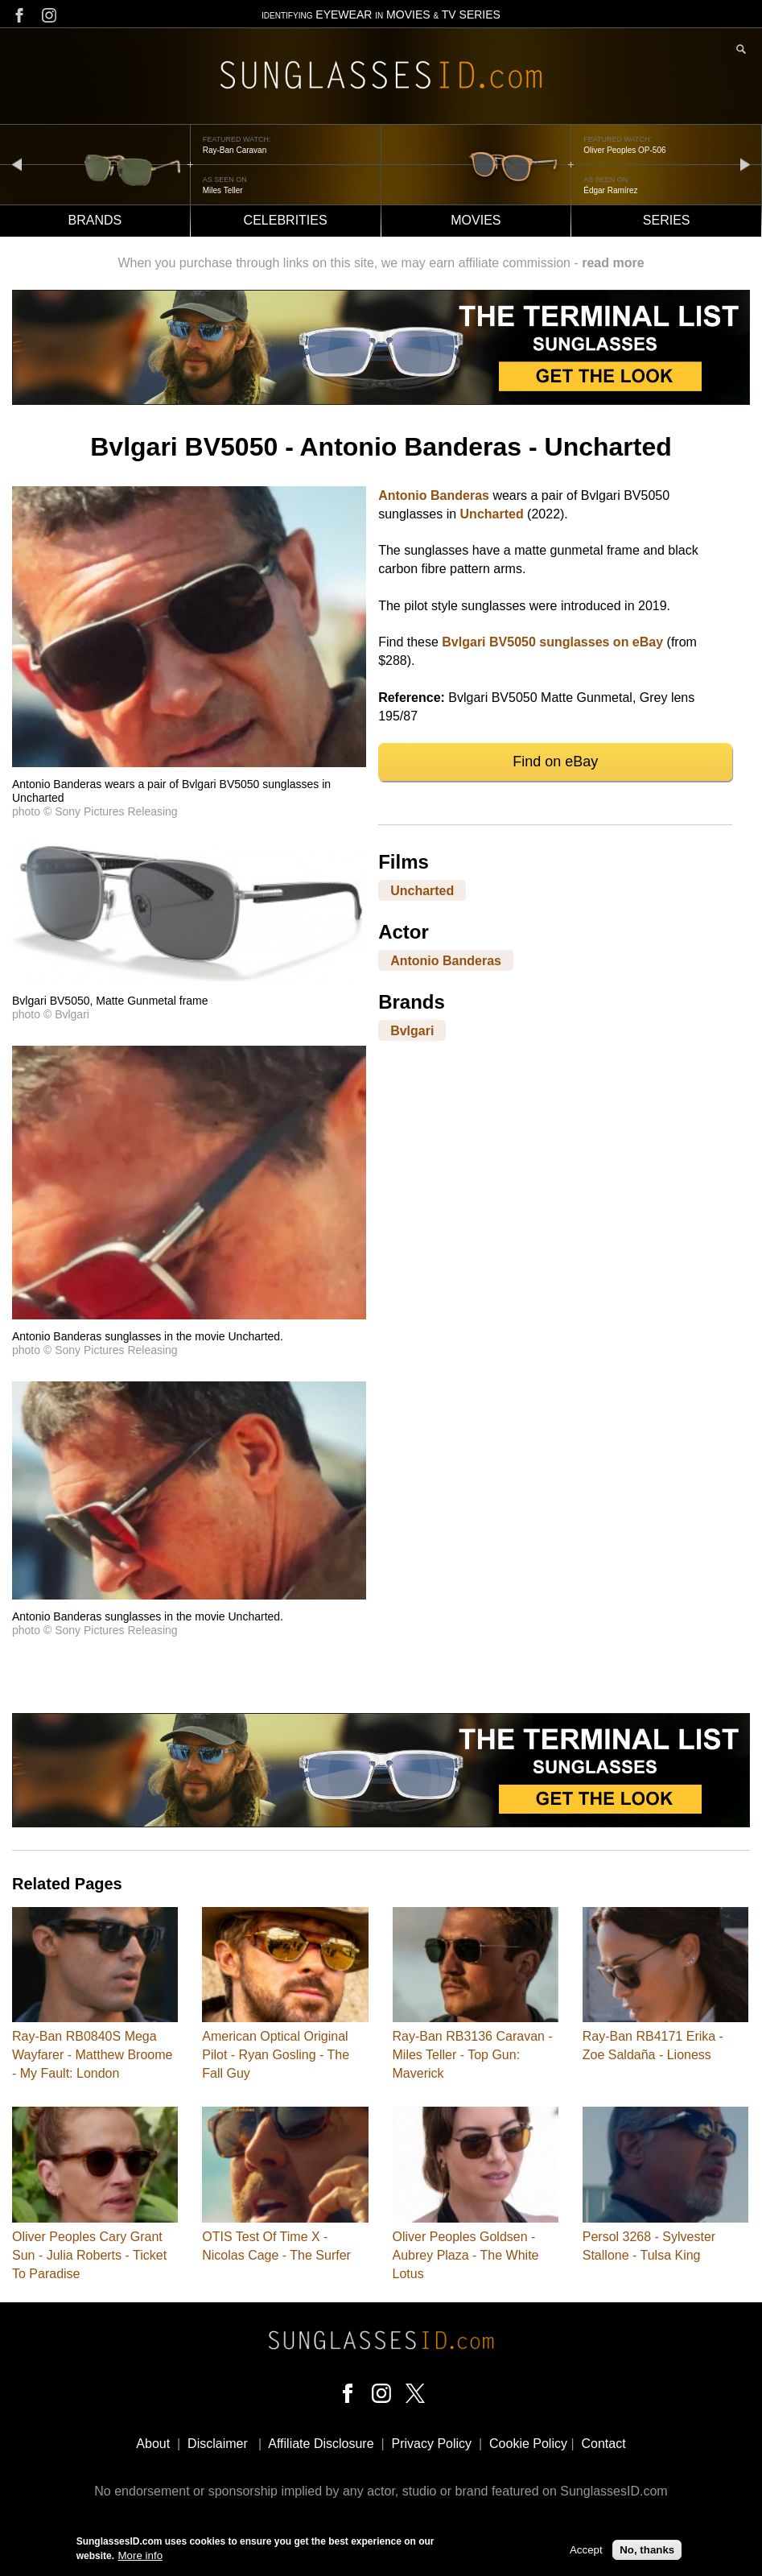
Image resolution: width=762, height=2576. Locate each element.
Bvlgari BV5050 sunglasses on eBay (552, 642)
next (745, 163)
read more (613, 263)
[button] (189, 763)
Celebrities (285, 220)
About (153, 2443)
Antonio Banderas (433, 495)
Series (666, 220)
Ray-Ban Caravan (234, 150)
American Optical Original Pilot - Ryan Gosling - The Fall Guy (275, 2054)
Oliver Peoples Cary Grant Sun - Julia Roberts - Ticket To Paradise (89, 2255)
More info (140, 2555)
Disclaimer (217, 2443)
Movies (475, 220)
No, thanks (647, 2550)
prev (17, 163)
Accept (586, 2550)
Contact (603, 2443)
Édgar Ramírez (610, 190)
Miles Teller (223, 190)
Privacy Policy (432, 2443)
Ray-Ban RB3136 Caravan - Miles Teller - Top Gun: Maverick (473, 2054)
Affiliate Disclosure (320, 2443)
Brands (95, 220)
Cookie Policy (528, 2443)
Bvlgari (412, 1030)
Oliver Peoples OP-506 (624, 150)
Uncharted (492, 514)
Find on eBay (555, 761)
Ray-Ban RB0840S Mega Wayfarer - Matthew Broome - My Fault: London (92, 2054)
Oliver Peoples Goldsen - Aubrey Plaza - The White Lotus (466, 2255)
